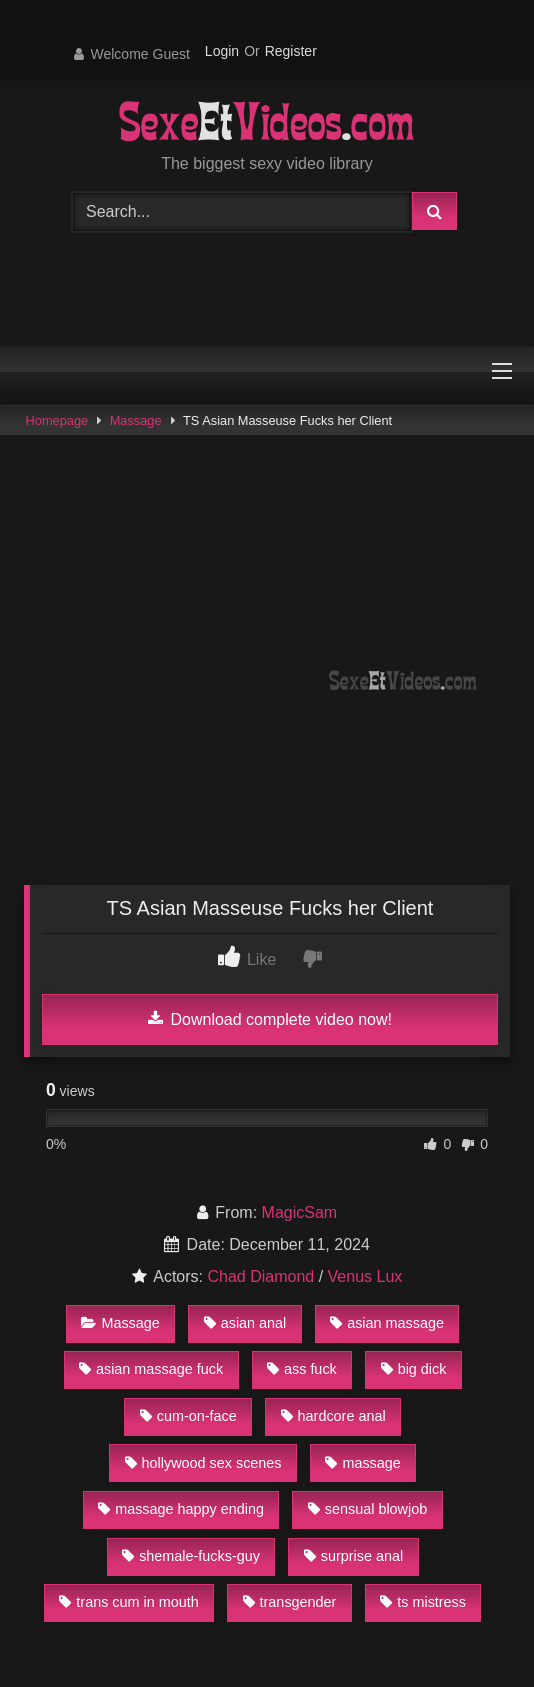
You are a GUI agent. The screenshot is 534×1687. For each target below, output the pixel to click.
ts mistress (423, 1602)
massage (362, 1463)
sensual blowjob (367, 1509)
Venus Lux (365, 1276)
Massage (136, 420)
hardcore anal (333, 1416)
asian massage (387, 1323)
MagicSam (300, 1212)
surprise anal (353, 1556)
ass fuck (302, 1369)
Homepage (57, 420)
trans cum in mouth (128, 1602)
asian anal (245, 1323)
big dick (414, 1369)
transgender (290, 1602)
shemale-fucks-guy (191, 1556)
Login (222, 51)
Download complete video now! (270, 1019)
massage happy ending (181, 1509)
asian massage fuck (151, 1369)
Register (291, 51)
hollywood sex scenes (203, 1463)
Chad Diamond (260, 1276)
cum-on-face (188, 1416)
